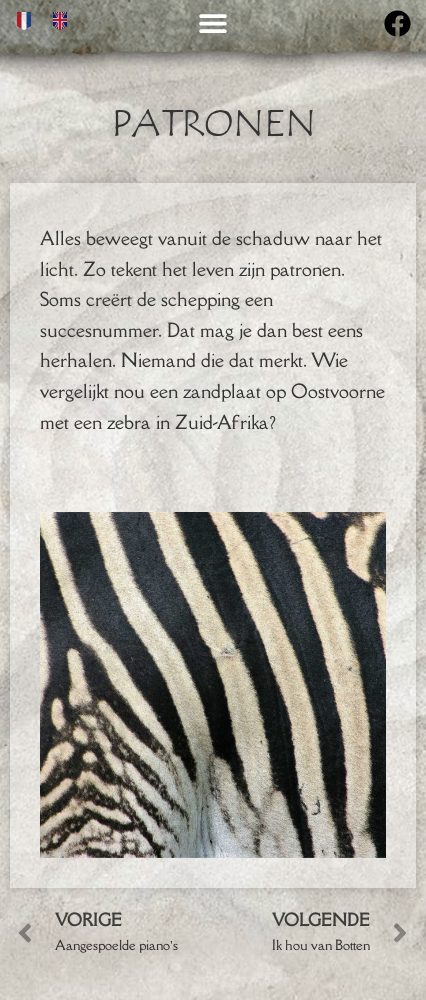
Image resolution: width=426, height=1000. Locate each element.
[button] (213, 22)
